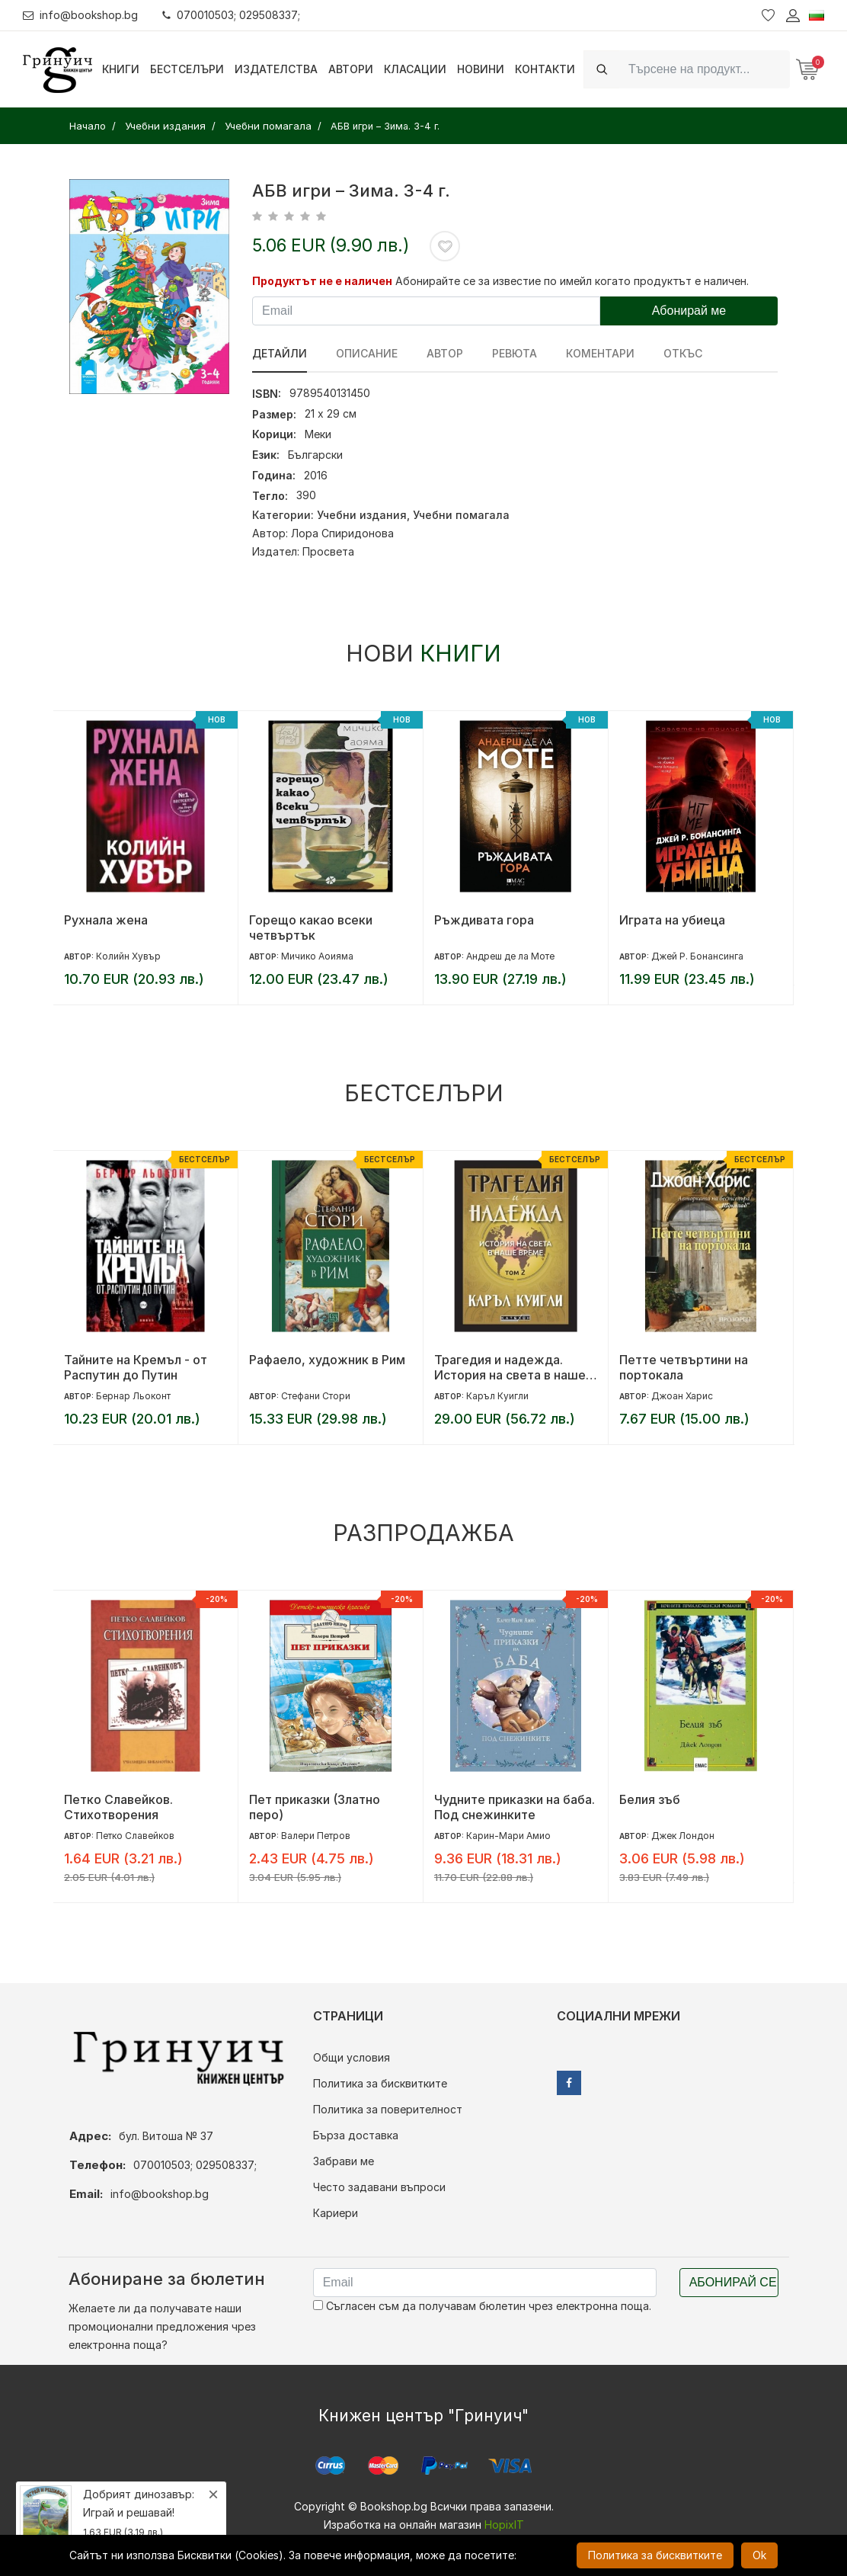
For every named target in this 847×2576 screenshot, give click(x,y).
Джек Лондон (682, 1835)
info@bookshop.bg (80, 14)
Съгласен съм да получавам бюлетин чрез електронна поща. (482, 2305)
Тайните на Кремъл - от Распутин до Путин (135, 1367)
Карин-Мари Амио (508, 1835)
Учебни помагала (461, 514)
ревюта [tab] (514, 353)
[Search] (704, 69)
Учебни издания (362, 514)
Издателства (276, 68)
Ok (759, 2555)
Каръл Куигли (497, 1396)
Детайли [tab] (279, 353)
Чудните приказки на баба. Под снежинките (514, 1807)
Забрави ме (343, 2161)
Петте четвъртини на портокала (683, 1367)
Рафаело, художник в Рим (327, 1359)
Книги (120, 68)
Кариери (335, 2212)
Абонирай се (733, 2282)
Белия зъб (649, 1799)
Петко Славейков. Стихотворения (118, 1807)
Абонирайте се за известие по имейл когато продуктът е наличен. (572, 280)
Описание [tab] (367, 353)
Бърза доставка (355, 2135)
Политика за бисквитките (380, 2083)
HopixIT (504, 2524)
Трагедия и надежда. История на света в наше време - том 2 (510, 1367)
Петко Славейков (135, 1835)
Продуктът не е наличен (322, 280)
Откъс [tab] (682, 353)
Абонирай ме (689, 310)
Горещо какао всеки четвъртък (310, 927)
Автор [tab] (445, 353)
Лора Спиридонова (342, 533)
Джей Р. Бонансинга (697, 956)
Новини (480, 68)
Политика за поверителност (387, 2109)
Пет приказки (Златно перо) (314, 1807)
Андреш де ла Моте (510, 956)
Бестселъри (187, 68)
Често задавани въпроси (379, 2186)
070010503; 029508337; (231, 14)
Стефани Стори (315, 1396)
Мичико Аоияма (317, 956)
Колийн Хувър (128, 956)
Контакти (545, 68)
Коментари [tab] (600, 353)
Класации (415, 68)
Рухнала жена (106, 920)
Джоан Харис (682, 1396)
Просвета (328, 551)
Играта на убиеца (672, 920)
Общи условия (351, 2057)
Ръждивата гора (484, 920)
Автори (350, 68)
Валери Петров (315, 1835)
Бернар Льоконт (133, 1396)
